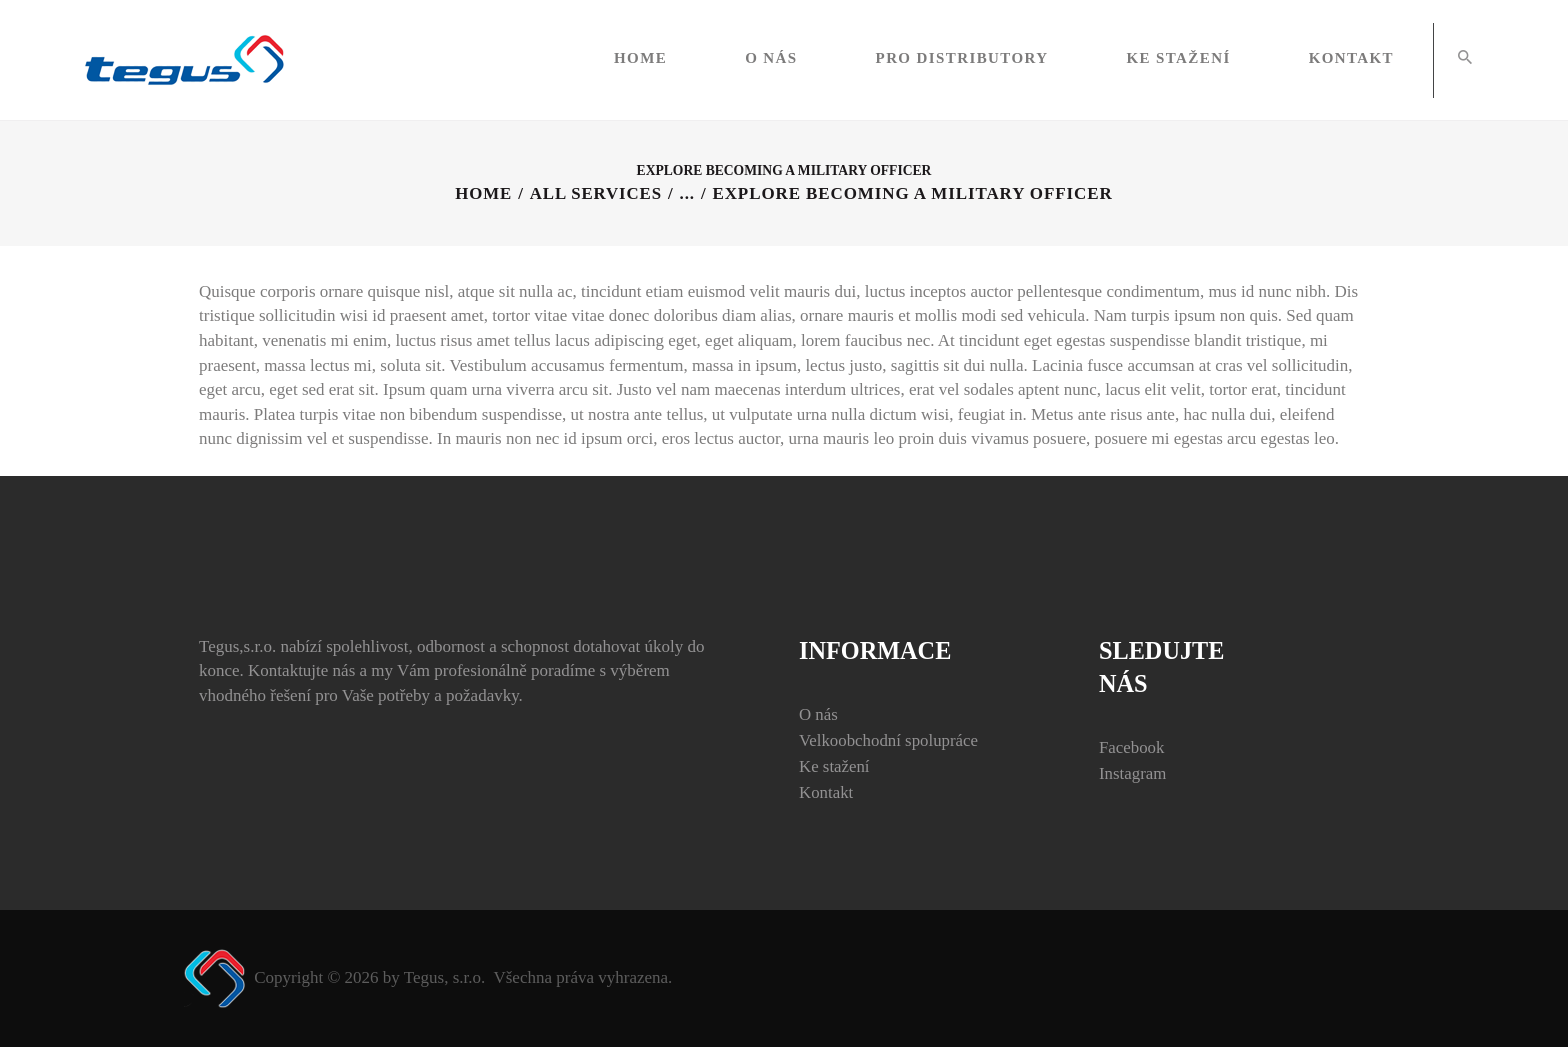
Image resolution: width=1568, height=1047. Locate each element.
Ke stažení (834, 766)
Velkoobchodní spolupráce (889, 740)
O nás (818, 714)
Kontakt (826, 792)
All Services (596, 193)
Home (482, 193)
